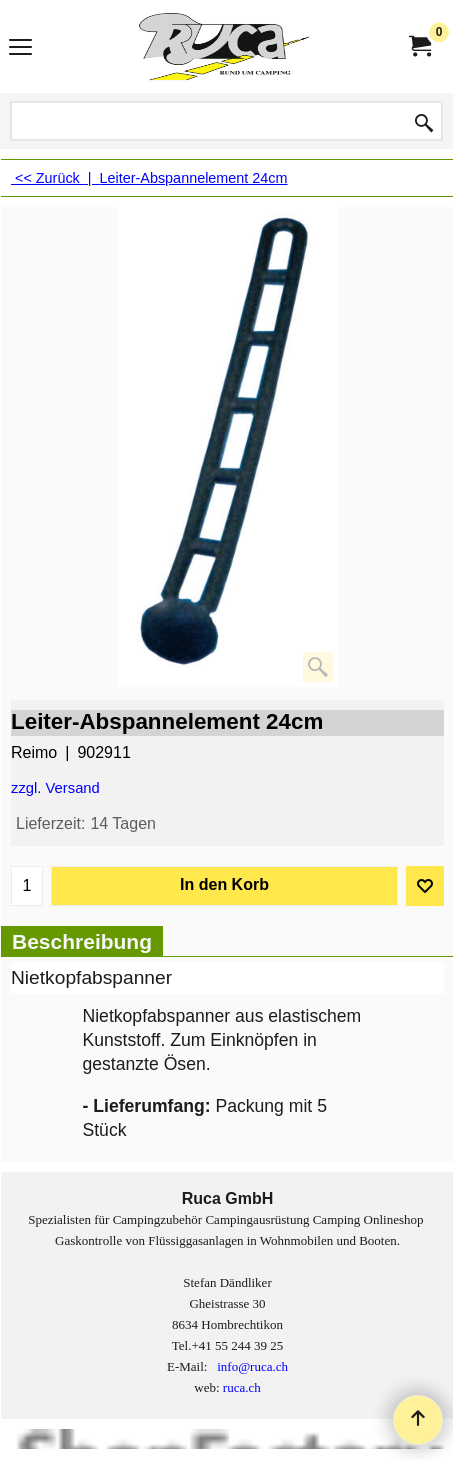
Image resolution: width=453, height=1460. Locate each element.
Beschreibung (82, 941)
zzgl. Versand (55, 788)
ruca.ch (242, 1387)
